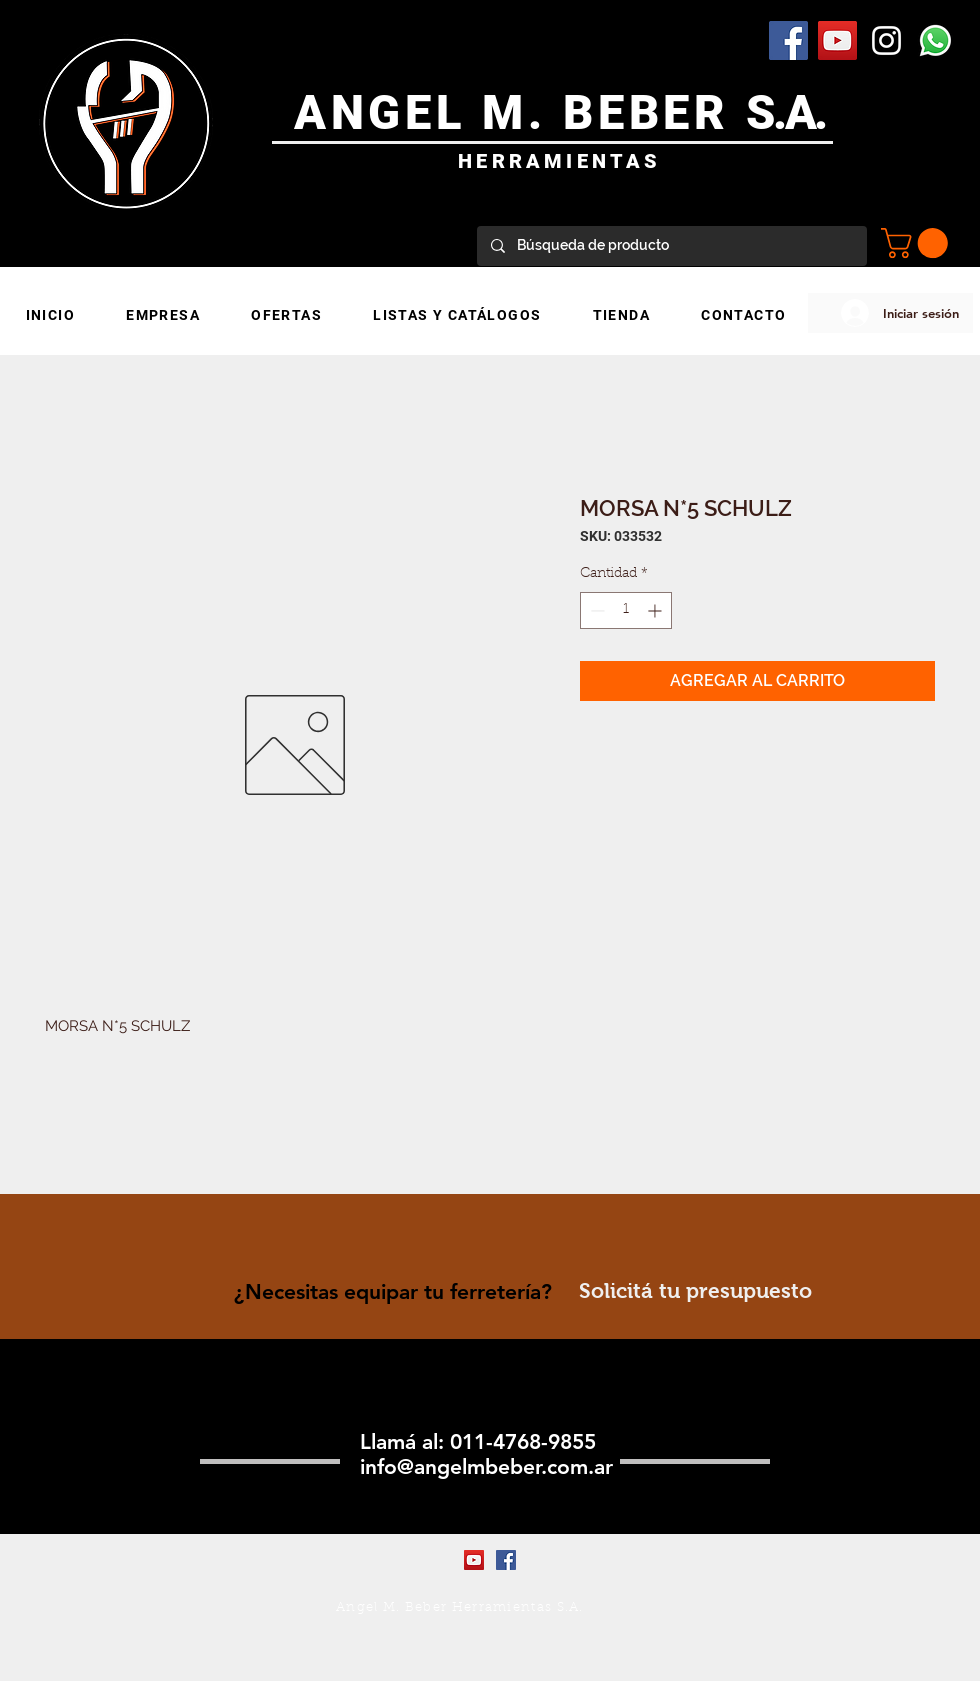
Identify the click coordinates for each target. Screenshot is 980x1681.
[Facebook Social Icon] (788, 40)
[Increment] (656, 610)
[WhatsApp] (935, 40)
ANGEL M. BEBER (520, 112)
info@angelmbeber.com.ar (486, 1466)
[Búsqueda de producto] (671, 246)
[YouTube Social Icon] (837, 40)
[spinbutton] (626, 610)
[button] (918, 243)
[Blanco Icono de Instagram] (886, 40)
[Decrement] (595, 610)
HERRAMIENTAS (559, 161)
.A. (799, 112)
